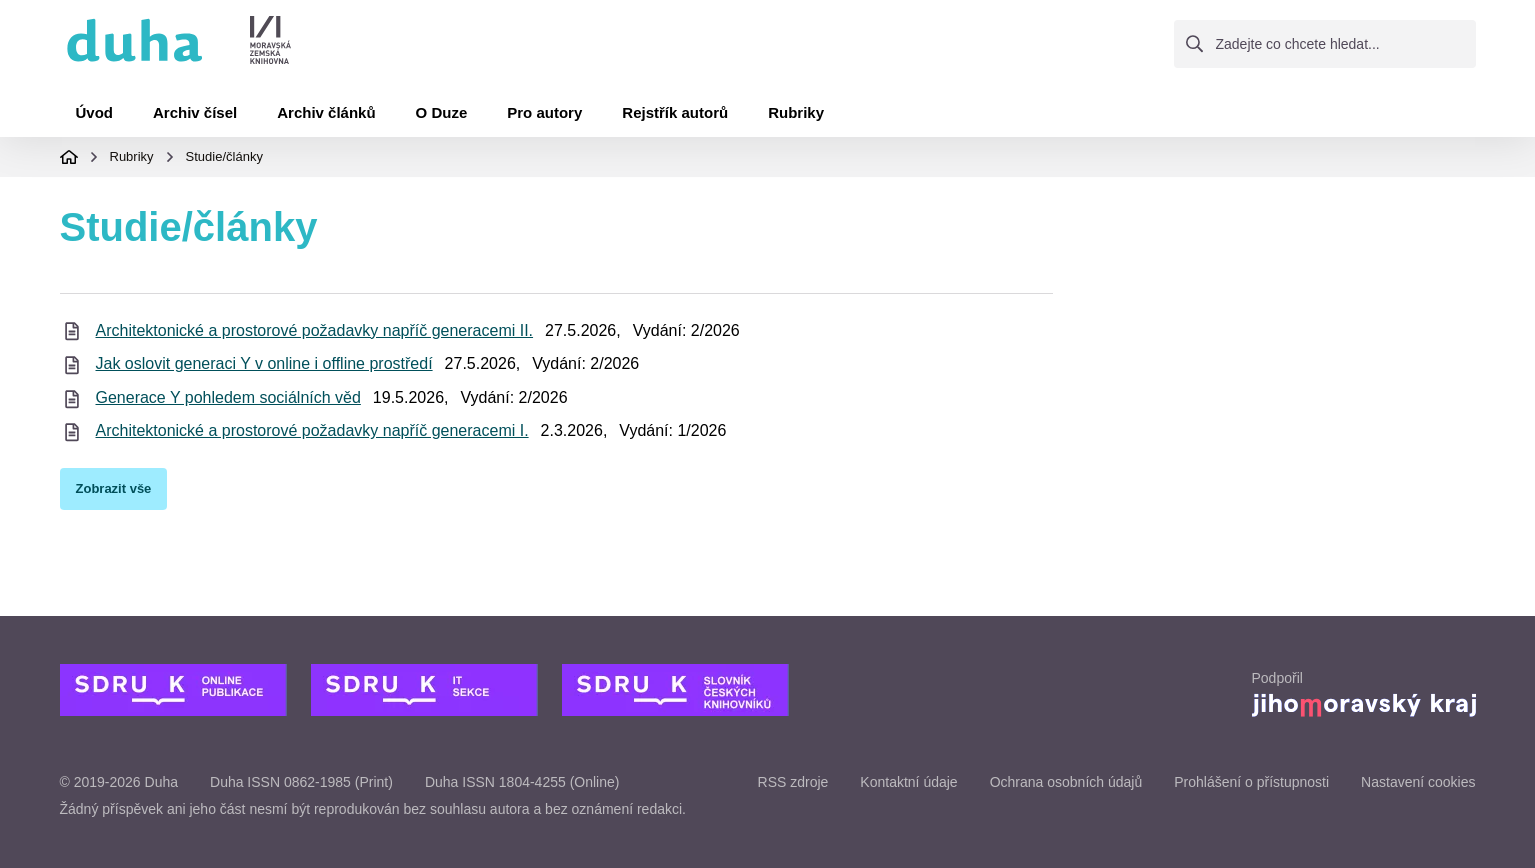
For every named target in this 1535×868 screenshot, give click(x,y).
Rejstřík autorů (675, 112)
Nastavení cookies (1418, 782)
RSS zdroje (793, 782)
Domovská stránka (69, 157)
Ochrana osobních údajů (1066, 782)
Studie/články (224, 156)
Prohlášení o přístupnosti (1251, 782)
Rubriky (796, 112)
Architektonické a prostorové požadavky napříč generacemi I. (312, 430)
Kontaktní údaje (908, 782)
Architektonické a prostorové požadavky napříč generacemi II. (315, 330)
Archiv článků (326, 112)
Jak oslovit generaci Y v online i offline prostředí (264, 363)
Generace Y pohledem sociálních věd (228, 397)
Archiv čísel (195, 112)
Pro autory (544, 112)
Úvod (95, 112)
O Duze (442, 112)
